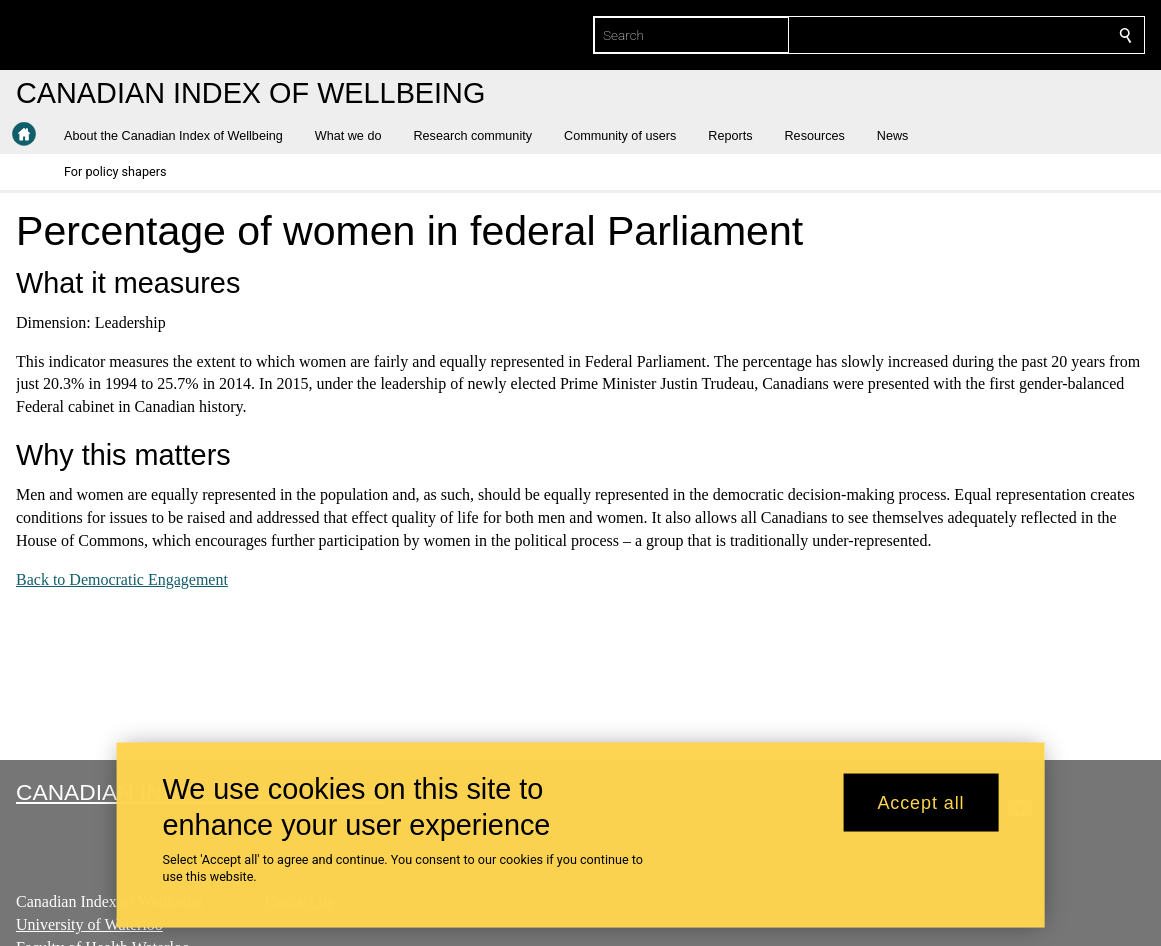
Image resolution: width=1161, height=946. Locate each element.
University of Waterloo (89, 924)
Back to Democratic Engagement (122, 578)
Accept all (920, 802)
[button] (181, 136)
